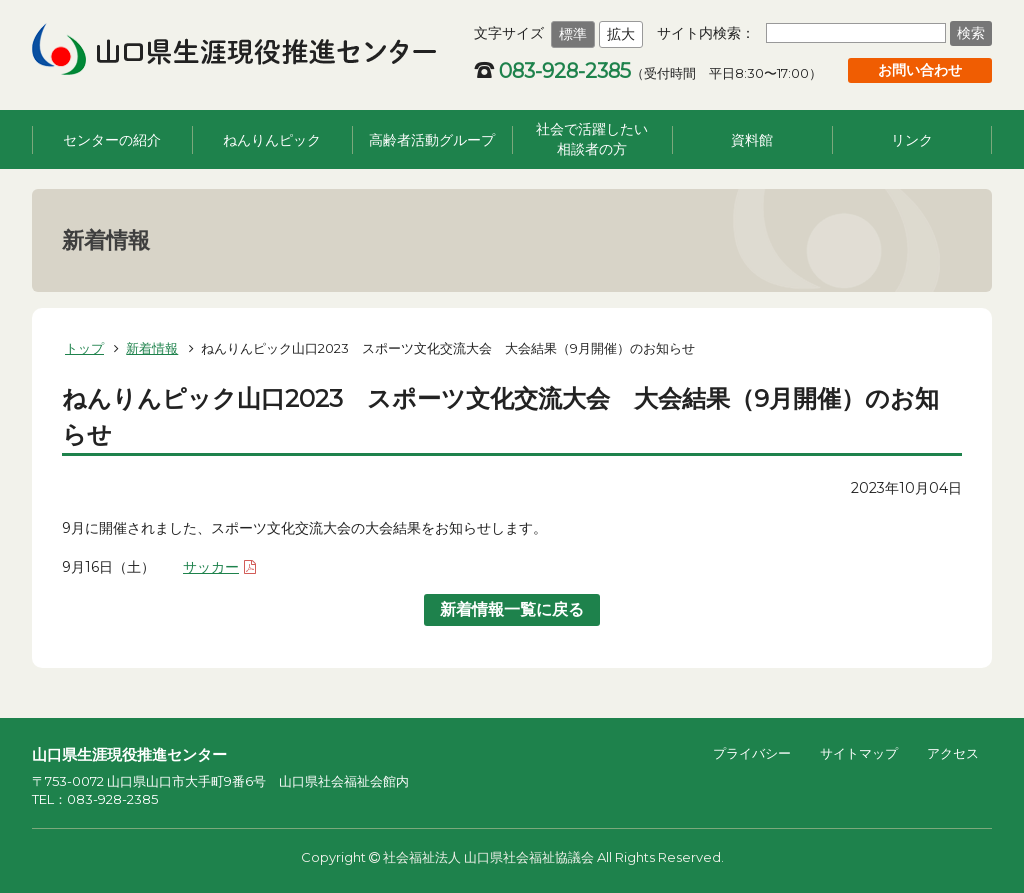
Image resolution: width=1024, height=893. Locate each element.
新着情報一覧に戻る (512, 609)
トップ (84, 348)
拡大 (621, 34)
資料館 (752, 140)
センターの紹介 (112, 140)
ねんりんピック (272, 140)
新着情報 (152, 348)
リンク (912, 140)
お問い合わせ (920, 70)
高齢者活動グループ (432, 140)
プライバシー (752, 753)
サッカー (211, 567)
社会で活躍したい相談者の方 (592, 139)
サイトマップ (859, 753)
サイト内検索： (706, 33)
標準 (573, 34)
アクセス (953, 753)
